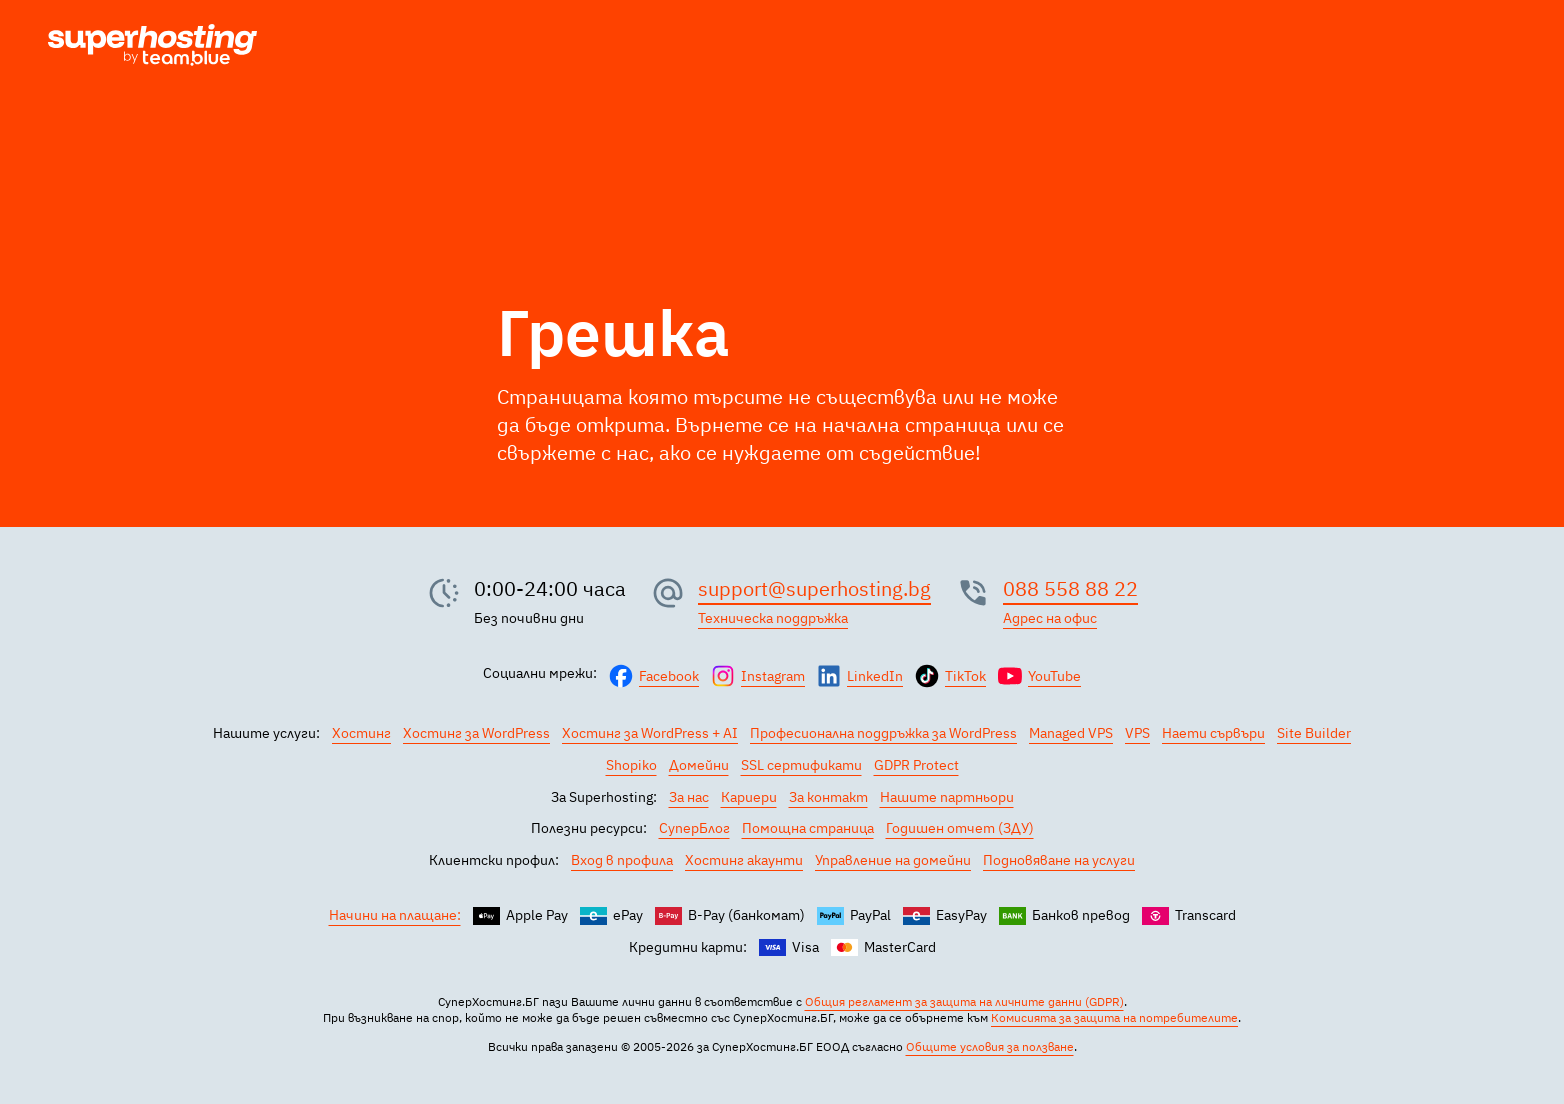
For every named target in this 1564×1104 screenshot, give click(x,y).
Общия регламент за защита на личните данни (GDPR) (964, 1001)
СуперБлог (694, 828)
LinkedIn (875, 676)
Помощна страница (808, 828)
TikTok (965, 676)
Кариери (749, 797)
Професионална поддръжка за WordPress (883, 733)
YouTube (1054, 676)
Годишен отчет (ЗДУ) (960, 828)
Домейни (699, 765)
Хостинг (361, 733)
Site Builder (1314, 733)
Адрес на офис (1050, 618)
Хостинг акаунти (744, 860)
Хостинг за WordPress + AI (650, 733)
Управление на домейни (893, 860)
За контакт (828, 797)
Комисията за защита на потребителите (1114, 1017)
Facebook (669, 676)
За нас (689, 797)
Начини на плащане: (395, 915)
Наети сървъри (1213, 733)
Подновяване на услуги (1059, 860)
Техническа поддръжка (773, 618)
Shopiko (631, 765)
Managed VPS (1071, 733)
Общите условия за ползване (990, 1046)
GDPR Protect (916, 765)
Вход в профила (622, 860)
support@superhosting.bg (814, 588)
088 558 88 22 (1070, 588)
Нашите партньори (947, 797)
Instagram (773, 676)
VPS (1137, 733)
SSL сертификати (801, 765)
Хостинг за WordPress (476, 733)
